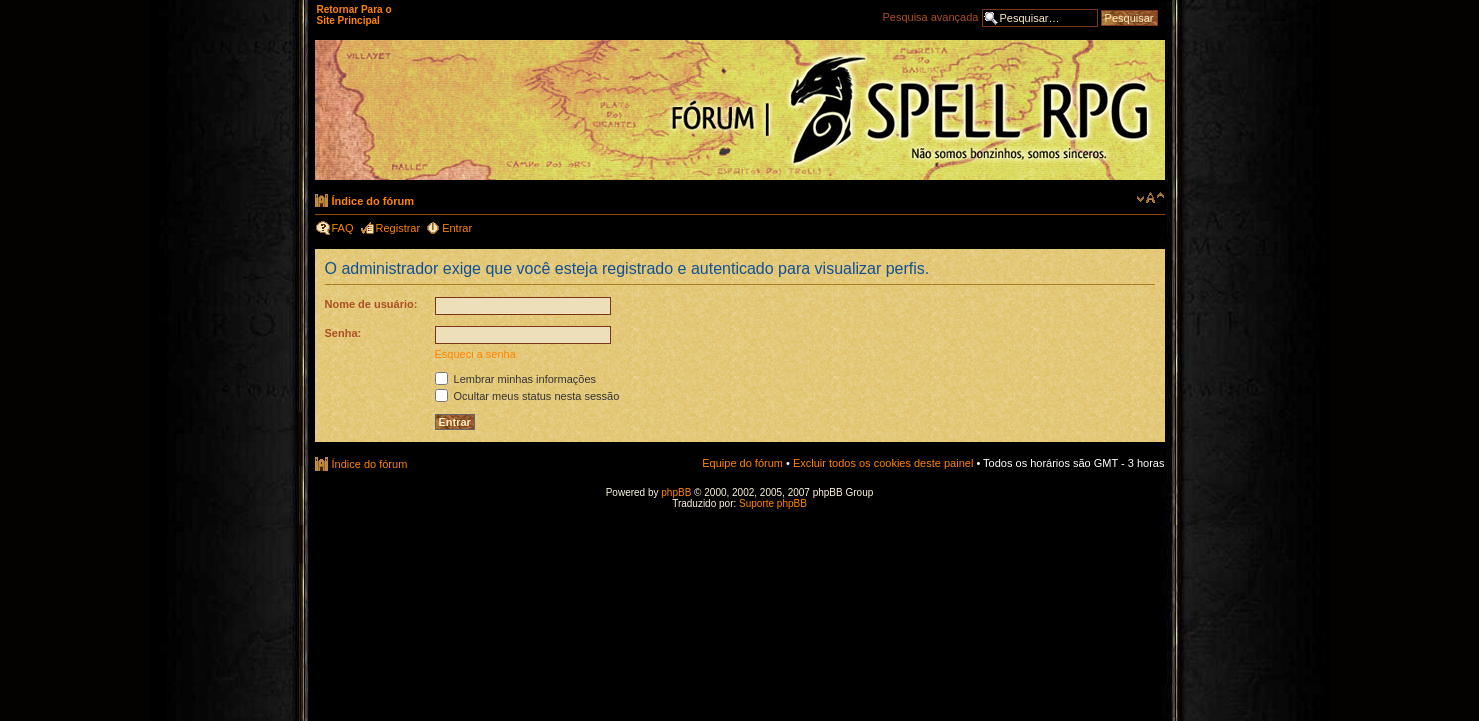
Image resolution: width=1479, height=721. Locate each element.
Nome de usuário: (371, 304)
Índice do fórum (373, 201)
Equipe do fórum (742, 463)
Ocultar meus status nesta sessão (527, 396)
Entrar (457, 228)
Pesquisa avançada (930, 17)
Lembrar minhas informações (516, 379)
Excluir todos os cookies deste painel (883, 463)
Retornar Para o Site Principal (354, 15)
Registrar (398, 228)
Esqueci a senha (475, 354)
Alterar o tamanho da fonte (1150, 198)
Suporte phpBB (773, 503)
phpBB (676, 492)
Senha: (343, 333)
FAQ (343, 228)
